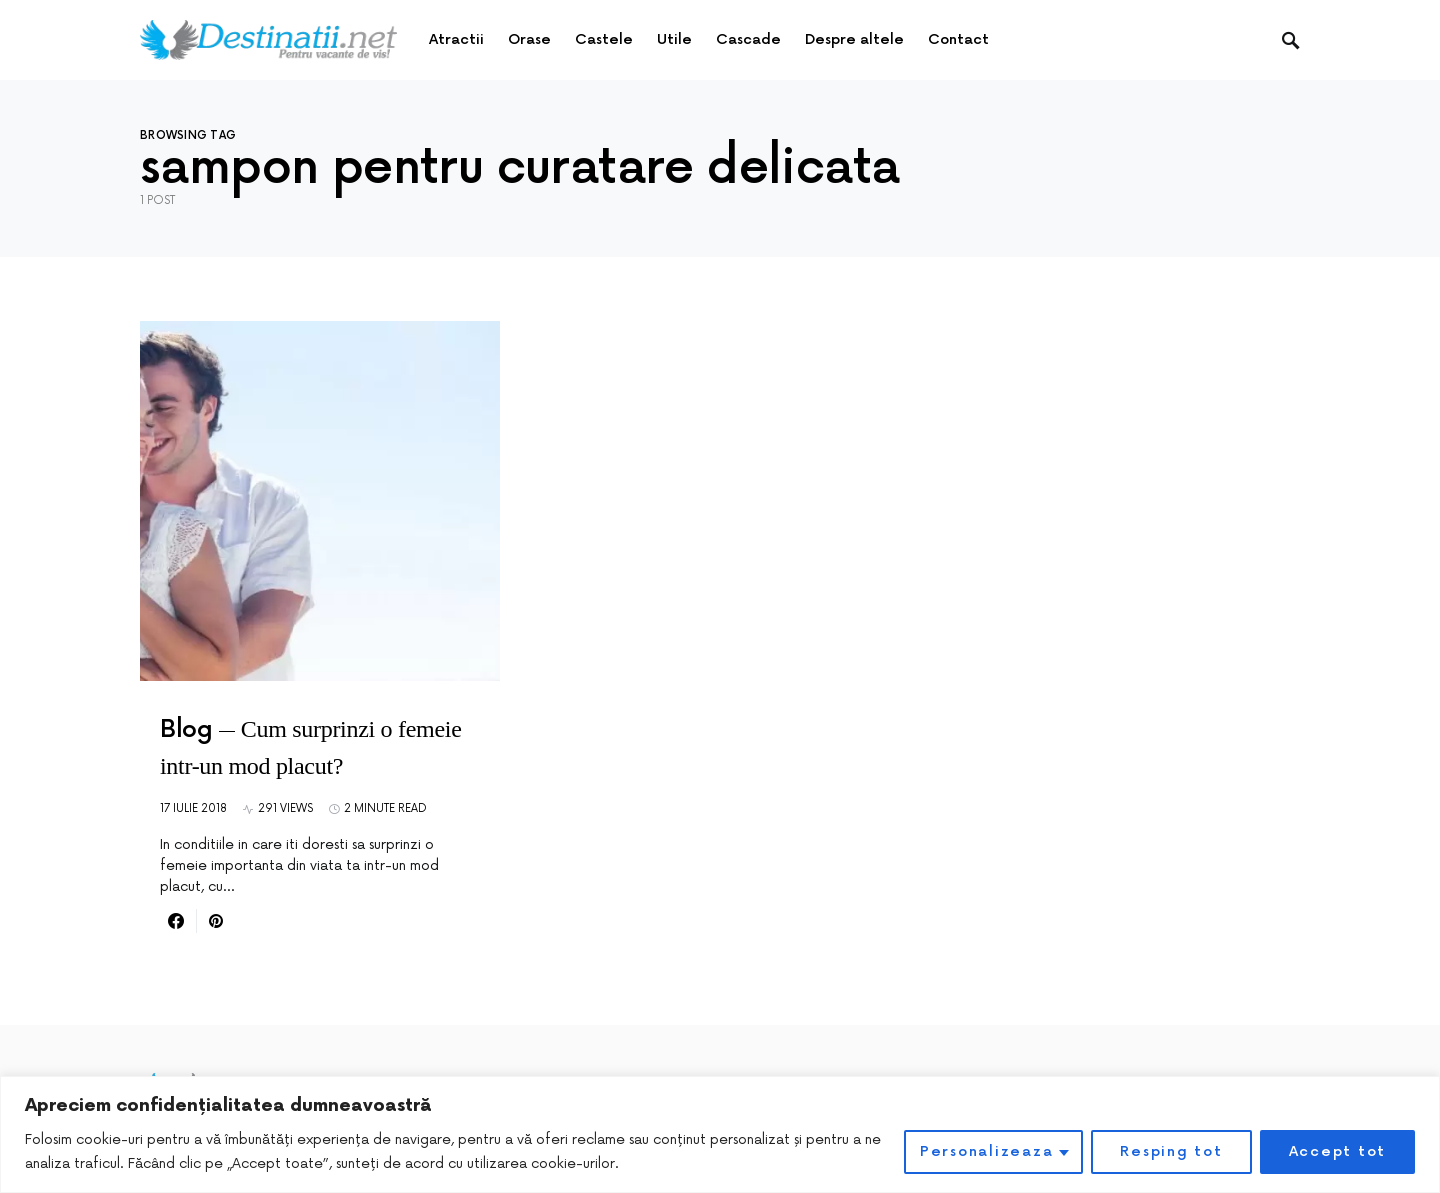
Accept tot (1338, 1151)
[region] (720, 1134)
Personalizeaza (987, 1151)
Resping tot (1171, 1151)
